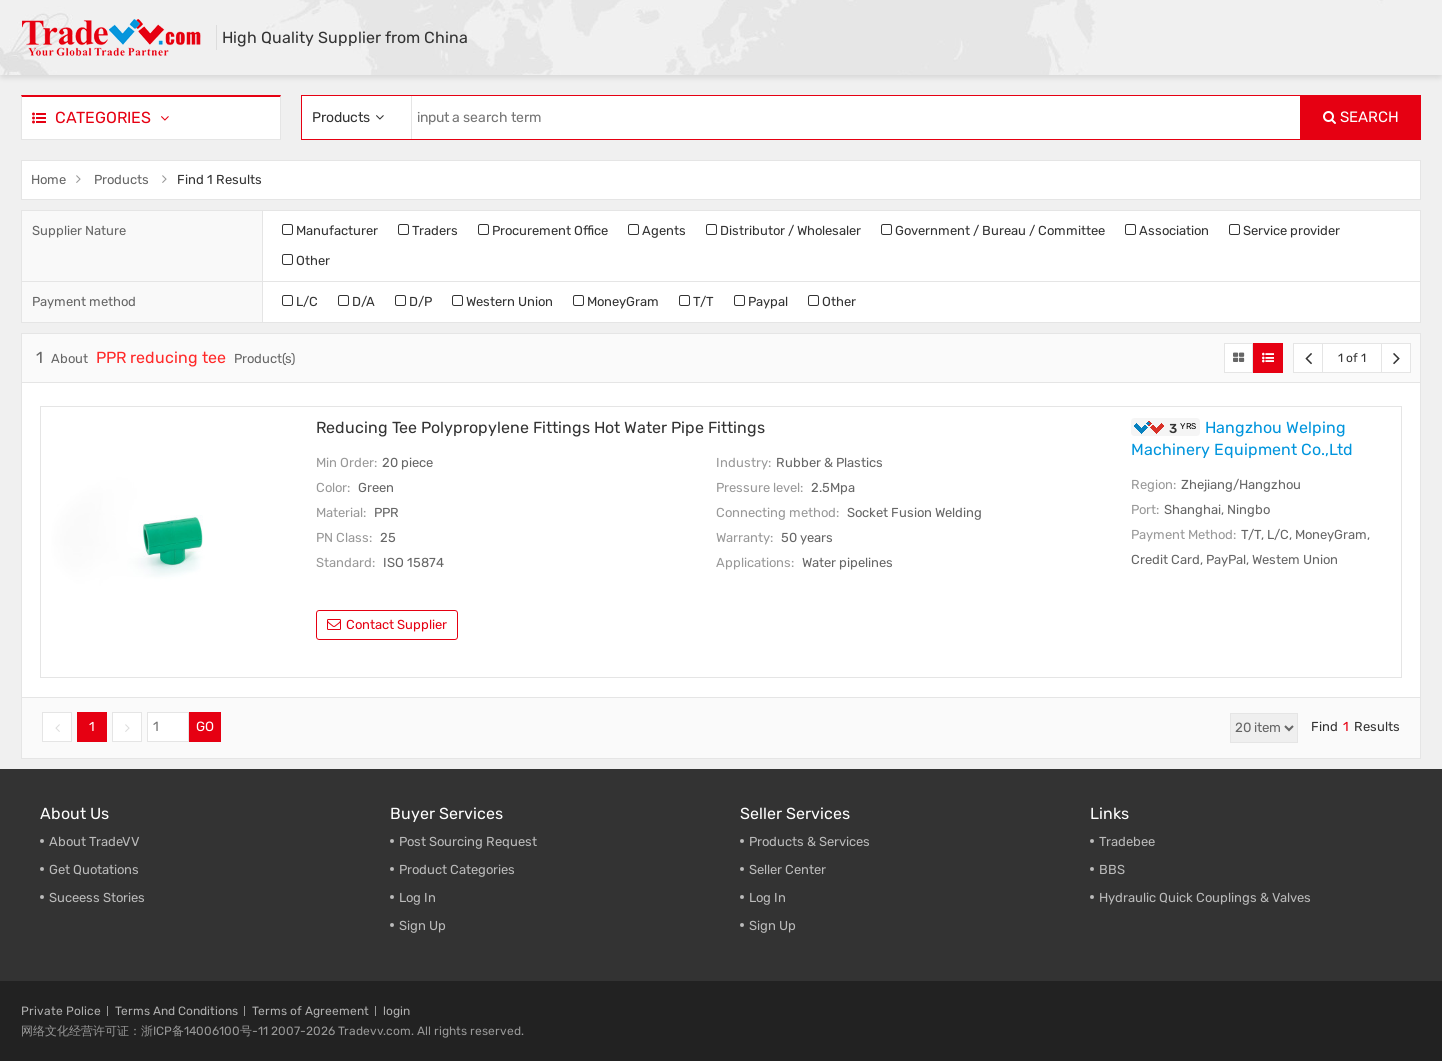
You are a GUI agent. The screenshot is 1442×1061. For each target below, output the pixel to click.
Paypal (761, 301)
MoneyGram (616, 301)
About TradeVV (94, 841)
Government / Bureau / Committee (993, 230)
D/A (356, 301)
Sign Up (772, 925)
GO (205, 726)
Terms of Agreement (310, 1011)
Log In (417, 897)
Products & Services (809, 841)
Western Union (502, 301)
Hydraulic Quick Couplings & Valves (1205, 897)
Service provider (1284, 230)
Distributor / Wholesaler (783, 230)
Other (306, 260)
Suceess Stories (97, 897)
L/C (300, 301)
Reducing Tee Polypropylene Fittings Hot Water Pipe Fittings (540, 427)
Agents (657, 230)
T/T (696, 301)
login (396, 1011)
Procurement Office (543, 230)
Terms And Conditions (176, 1011)
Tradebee (1127, 841)
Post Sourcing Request (468, 841)
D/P (413, 301)
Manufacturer (330, 230)
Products (121, 179)
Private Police (61, 1011)
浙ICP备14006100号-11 (204, 1031)
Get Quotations (94, 869)
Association (1167, 230)
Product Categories (457, 869)
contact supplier (387, 624)
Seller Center (787, 869)
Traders (428, 230)
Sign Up (422, 925)
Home (48, 179)
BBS (1112, 869)
